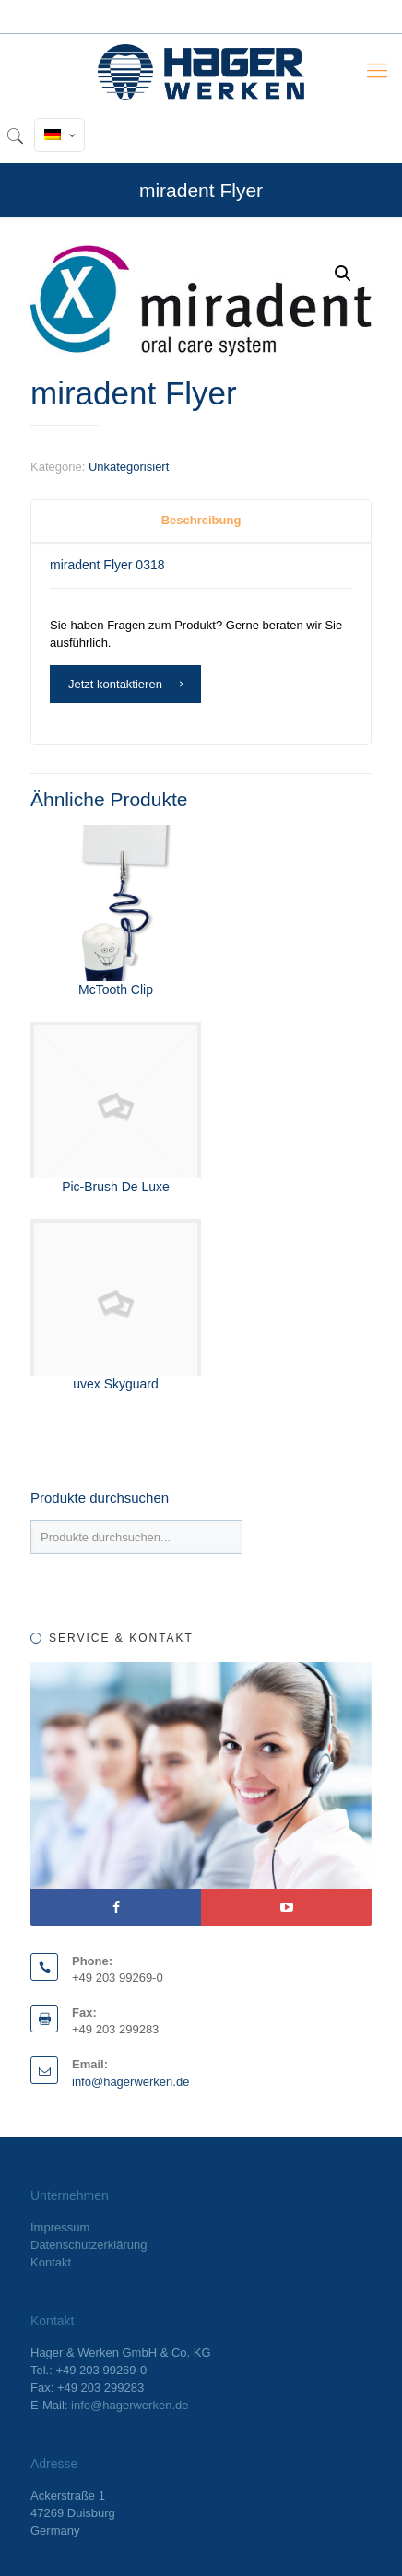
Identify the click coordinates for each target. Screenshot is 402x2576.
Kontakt (50, 2262)
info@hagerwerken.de (130, 2082)
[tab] (201, 521)
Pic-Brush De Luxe (116, 1186)
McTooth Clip (115, 989)
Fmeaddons (176, 360)
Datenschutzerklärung (88, 2245)
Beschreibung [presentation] (201, 520)
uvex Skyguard (116, 1383)
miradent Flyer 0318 (107, 564)
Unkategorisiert (129, 467)
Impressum (59, 2227)
